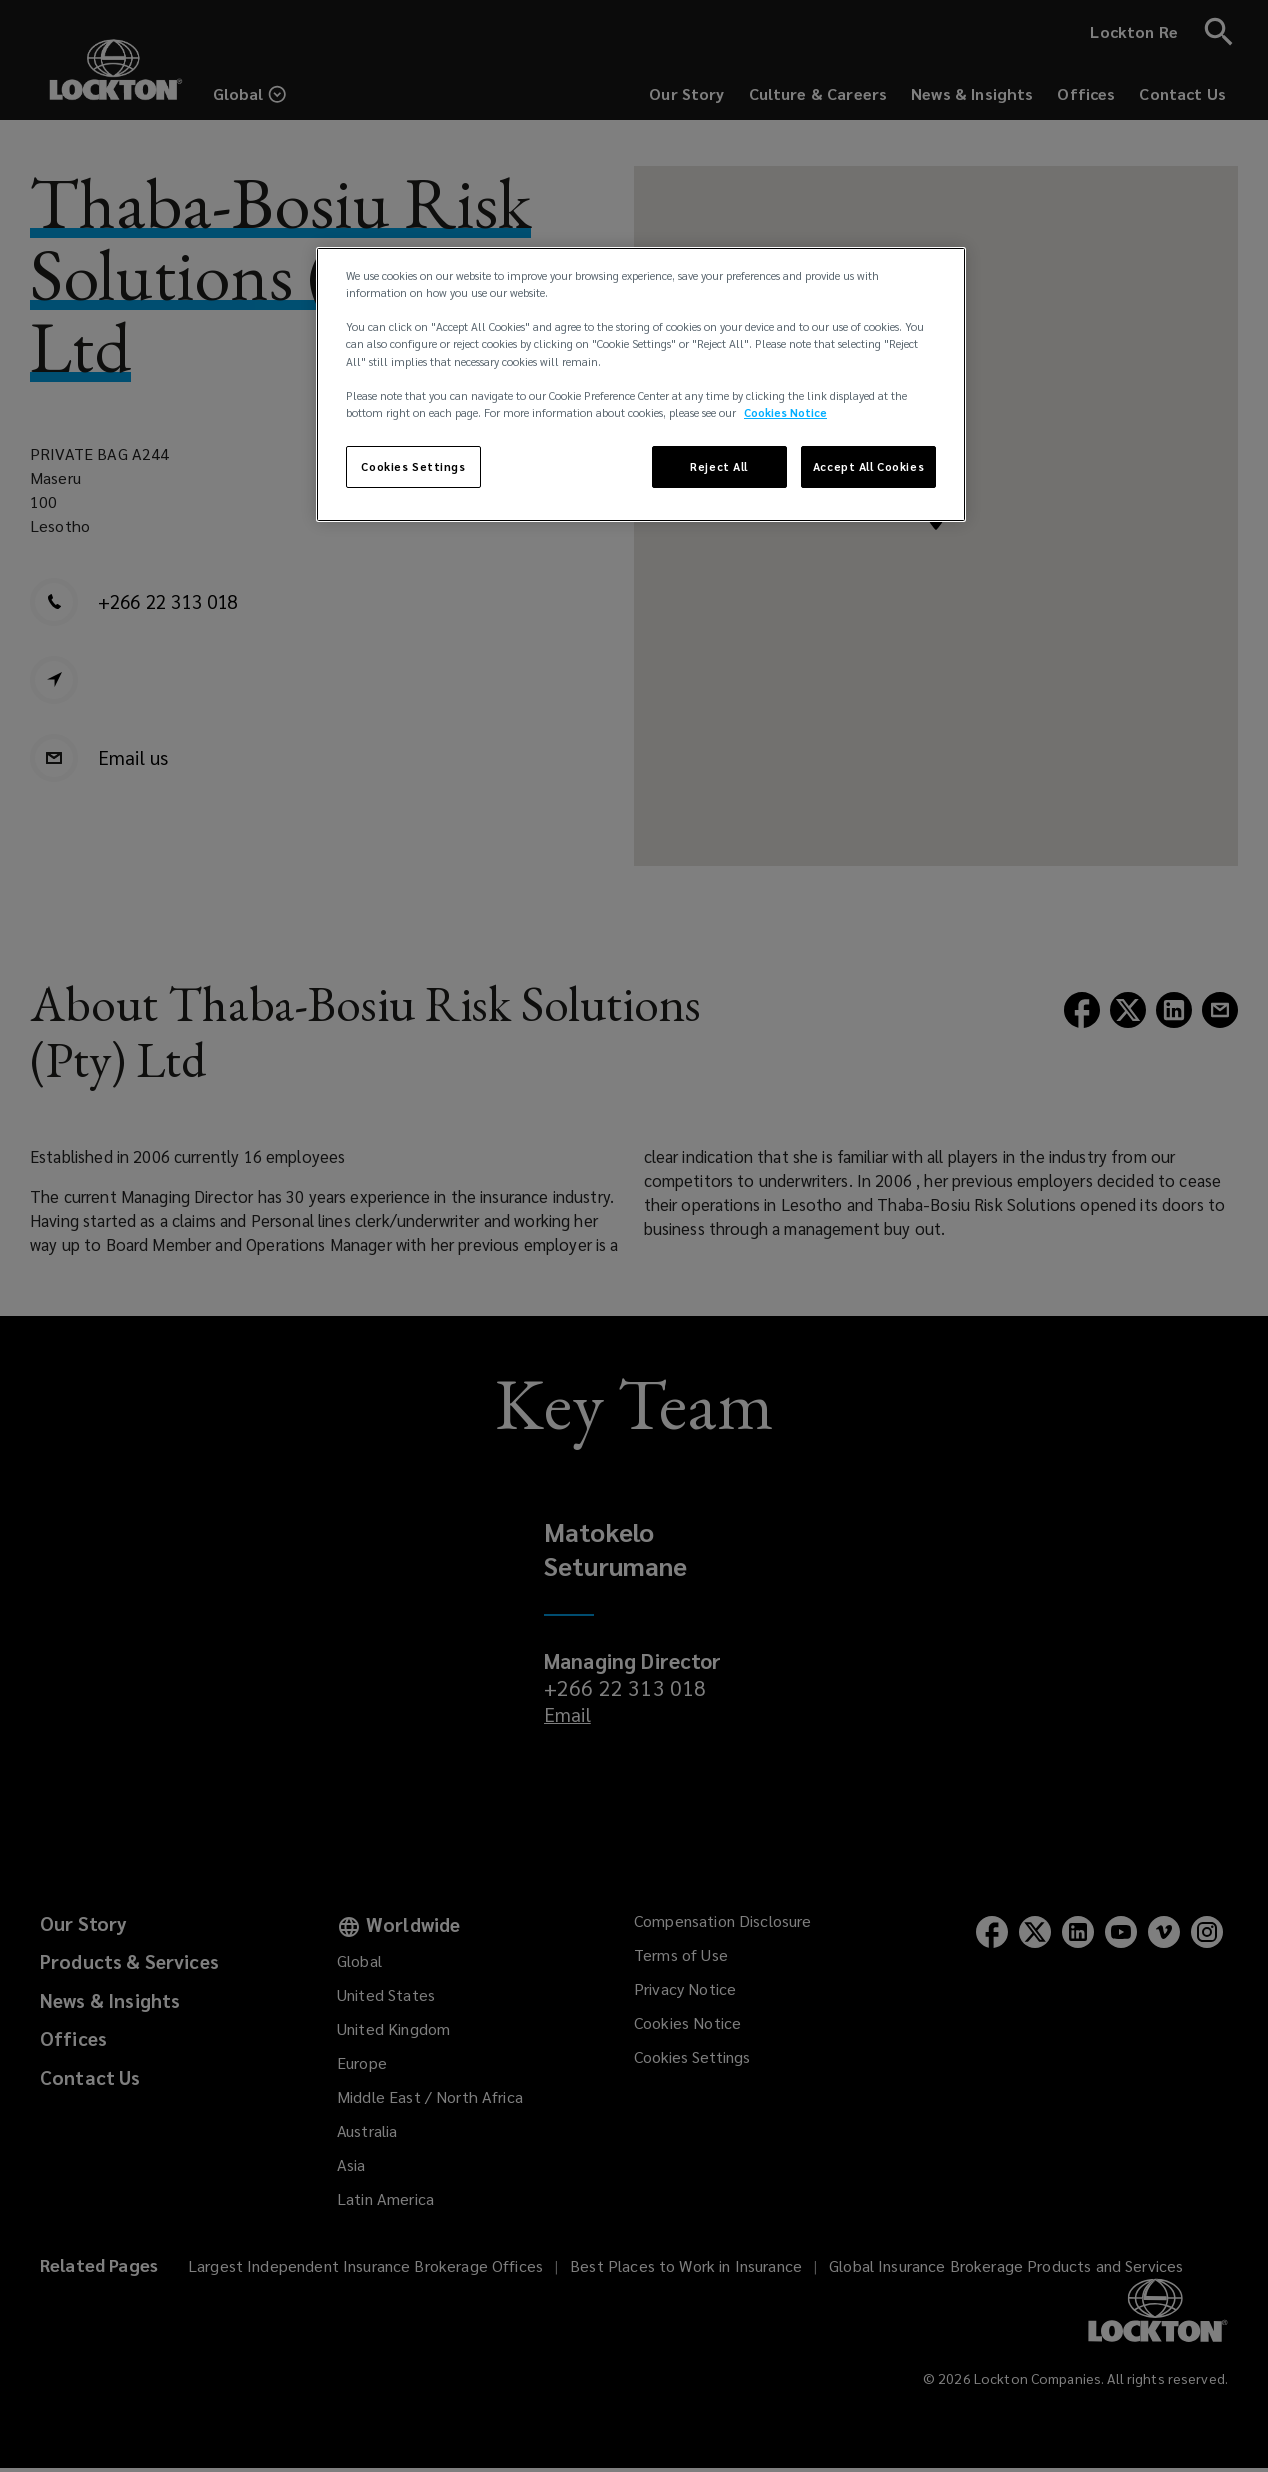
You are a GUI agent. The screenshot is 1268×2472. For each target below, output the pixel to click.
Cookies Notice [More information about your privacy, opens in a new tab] (785, 412)
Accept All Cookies (868, 466)
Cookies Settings (413, 466)
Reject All (719, 466)
